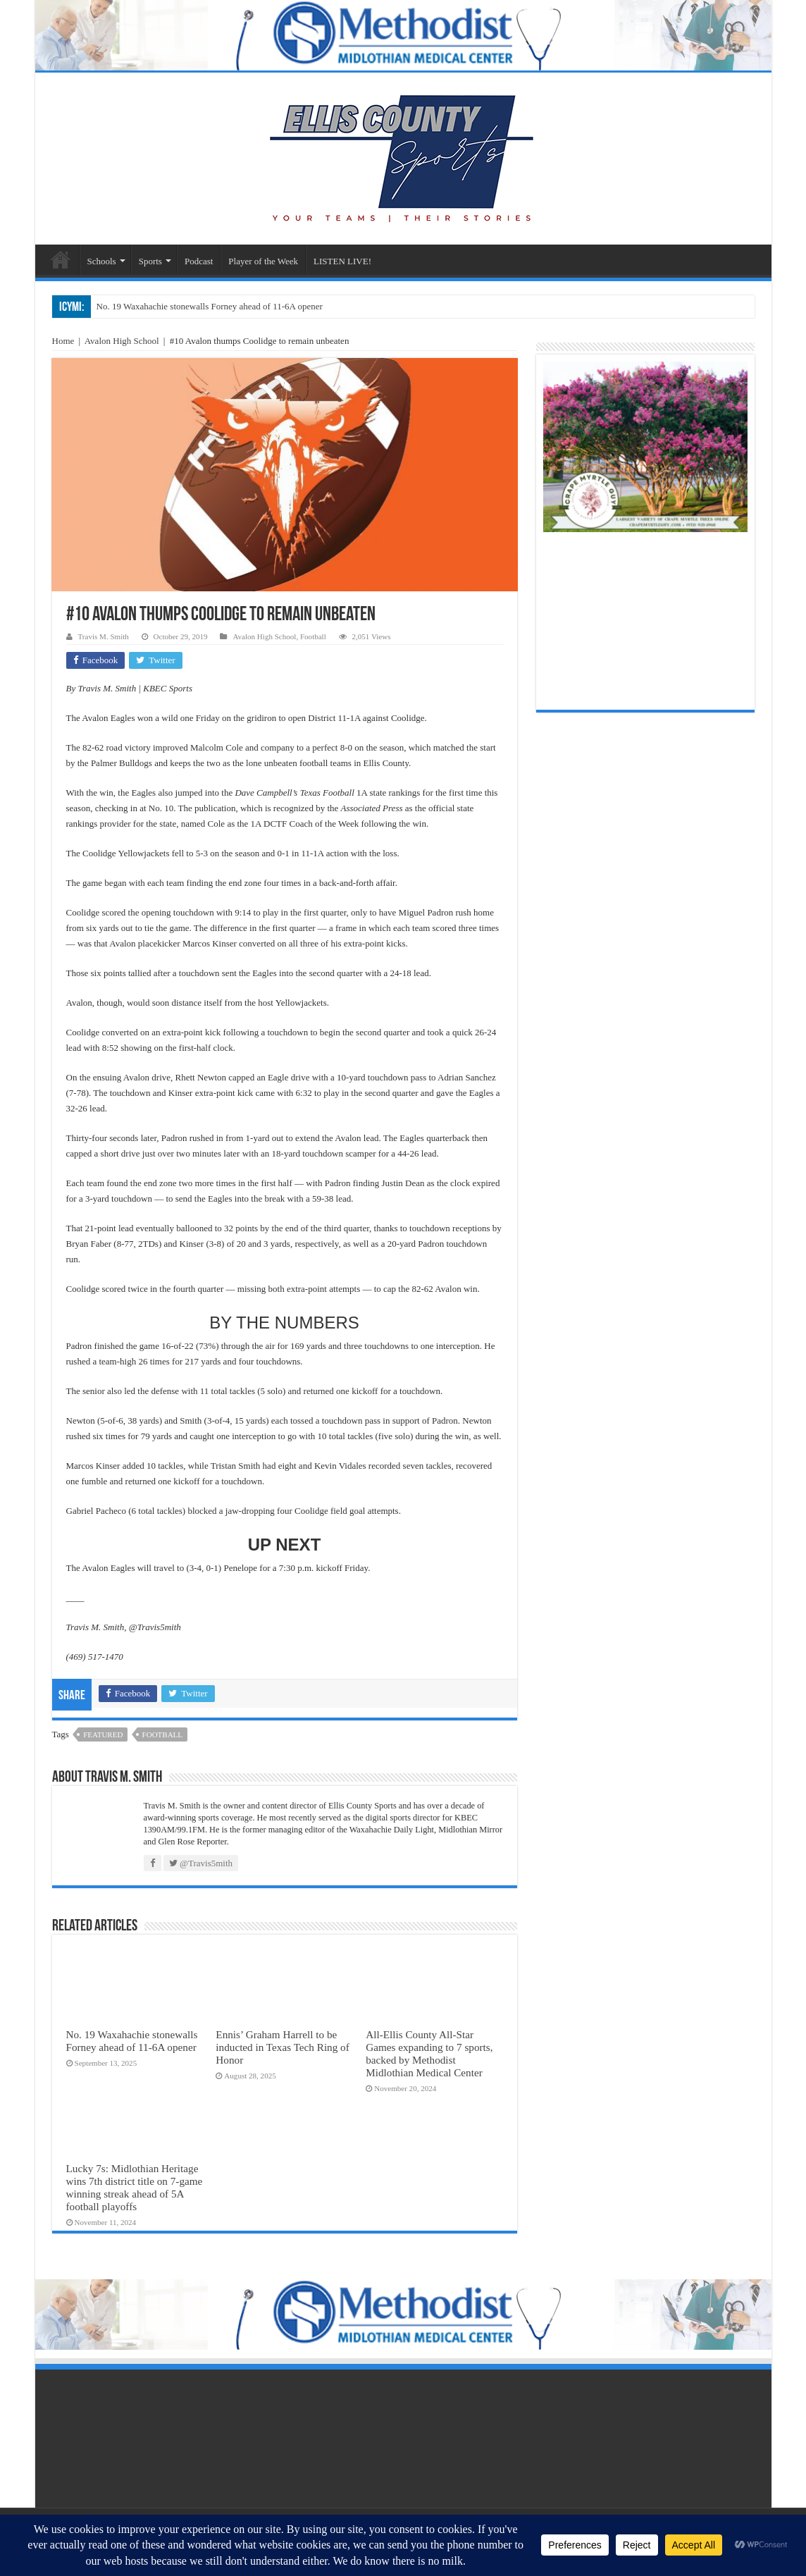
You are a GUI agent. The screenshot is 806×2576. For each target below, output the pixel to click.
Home (63, 340)
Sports (150, 261)
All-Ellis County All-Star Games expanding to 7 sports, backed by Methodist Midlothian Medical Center (429, 2053)
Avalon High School (122, 340)
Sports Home (60, 259)
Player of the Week (263, 261)
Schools (101, 261)
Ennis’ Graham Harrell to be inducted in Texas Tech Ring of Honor (282, 2047)
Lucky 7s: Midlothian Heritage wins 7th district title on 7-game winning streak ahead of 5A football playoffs (134, 2187)
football (162, 1734)
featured (103, 1734)
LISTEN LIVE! (342, 261)
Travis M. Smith (103, 636)
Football (313, 636)
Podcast (199, 261)
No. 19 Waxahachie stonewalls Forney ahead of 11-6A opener (210, 306)
